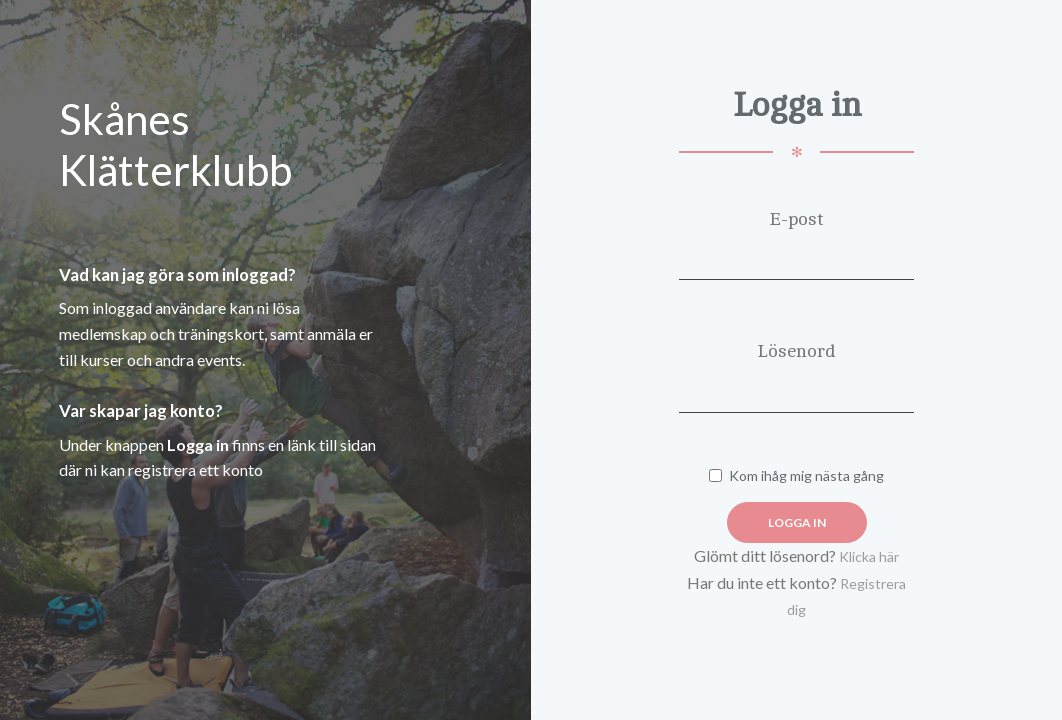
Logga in (797, 522)
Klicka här (869, 556)
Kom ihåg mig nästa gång (796, 475)
